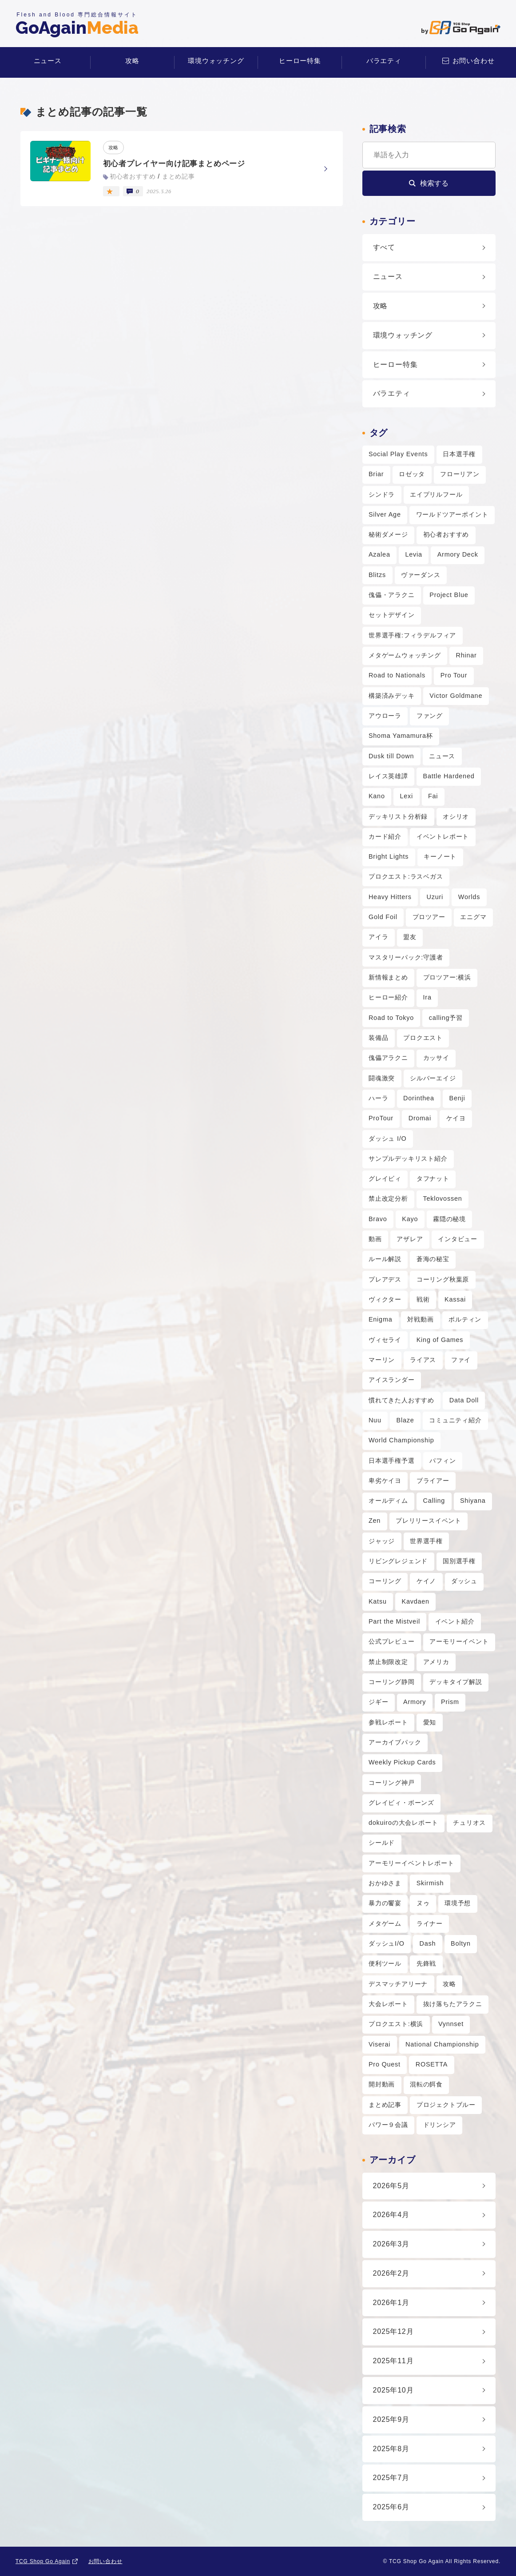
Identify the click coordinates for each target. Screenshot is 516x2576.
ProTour (381, 1118)
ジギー (378, 1701)
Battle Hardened (449, 776)
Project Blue (448, 594)
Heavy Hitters (390, 896)
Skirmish (430, 1883)
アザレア (410, 1238)
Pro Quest (385, 2064)
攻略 (132, 60)
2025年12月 (393, 2331)
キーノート (440, 856)
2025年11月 (393, 2361)
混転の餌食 (426, 2084)
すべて (384, 247)
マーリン (382, 1359)
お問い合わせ (473, 60)
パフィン (442, 1460)
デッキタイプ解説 (455, 1681)
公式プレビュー (392, 1641)
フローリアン (460, 474)
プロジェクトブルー (446, 2104)
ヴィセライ (385, 1339)
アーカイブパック (395, 1742)
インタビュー (457, 1238)
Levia (413, 554)
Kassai (455, 1299)
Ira (427, 997)
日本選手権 (459, 454)
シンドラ (382, 494)
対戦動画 (420, 1319)
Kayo (410, 1218)
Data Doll (464, 1400)
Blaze (405, 1420)
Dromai (420, 1118)
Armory (414, 1701)
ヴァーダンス (421, 574)
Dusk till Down (391, 756)
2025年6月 (391, 2507)
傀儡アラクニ (388, 1057)
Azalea (379, 554)
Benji (457, 1098)
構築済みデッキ (392, 695)
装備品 (378, 1037)
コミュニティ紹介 (455, 1420)
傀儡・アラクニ (392, 594)
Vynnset (451, 2023)
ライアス (423, 1359)
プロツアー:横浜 (447, 977)
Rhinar (466, 655)
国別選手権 (459, 1561)
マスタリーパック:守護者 (406, 957)
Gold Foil (383, 916)
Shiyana (473, 1500)
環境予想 (458, 1903)
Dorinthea (418, 1098)
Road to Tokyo (391, 1017)
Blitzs (377, 574)
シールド (382, 1842)
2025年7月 (391, 2477)
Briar (376, 474)
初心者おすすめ (446, 534)
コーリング (385, 1581)
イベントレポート (443, 836)
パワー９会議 (388, 2124)
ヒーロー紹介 (388, 997)
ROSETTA (432, 2064)
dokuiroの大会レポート (403, 1822)
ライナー (430, 1923)
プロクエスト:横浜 (396, 2023)
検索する (434, 183)
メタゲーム (385, 1923)
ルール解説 (385, 1258)
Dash (428, 1943)
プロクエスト (423, 1037)
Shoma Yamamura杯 (401, 735)
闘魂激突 (382, 1078)
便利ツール (385, 1963)
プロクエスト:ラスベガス (406, 876)
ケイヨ (456, 1118)
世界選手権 (426, 1541)
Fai (433, 796)
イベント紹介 (455, 1621)
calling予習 (446, 1017)
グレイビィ (385, 1178)
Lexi (406, 796)
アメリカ (436, 1661)
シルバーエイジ (433, 1078)
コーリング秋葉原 (443, 1279)
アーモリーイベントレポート (411, 1863)
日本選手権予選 (392, 1460)
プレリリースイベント (428, 1520)
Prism (450, 1701)
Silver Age (385, 514)
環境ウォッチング (216, 60)
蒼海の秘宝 (433, 1258)
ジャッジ (382, 1541)
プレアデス (385, 1279)
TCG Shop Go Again (43, 2561)
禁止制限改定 (388, 1661)
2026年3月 (391, 2244)
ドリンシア (439, 2124)
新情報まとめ (388, 977)
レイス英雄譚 (388, 776)
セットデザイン (392, 614)
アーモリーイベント (458, 1641)
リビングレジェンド (398, 1561)
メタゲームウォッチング (405, 655)
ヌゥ (423, 1903)
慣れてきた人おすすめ (401, 1400)
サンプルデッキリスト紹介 (408, 1158)
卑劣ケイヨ (385, 1480)
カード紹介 (385, 836)
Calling (434, 1500)
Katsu (378, 1601)
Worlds (469, 896)
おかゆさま (385, 1883)
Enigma (381, 1319)
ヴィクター (385, 1299)
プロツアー (429, 916)
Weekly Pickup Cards (402, 1762)
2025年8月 (391, 2449)
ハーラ (378, 1098)
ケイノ (426, 1581)
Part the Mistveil (394, 1621)
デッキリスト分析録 (398, 816)
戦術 (423, 1299)
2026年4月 (391, 2214)
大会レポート (388, 2003)
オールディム (388, 1500)
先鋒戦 (426, 1963)
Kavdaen (415, 1601)
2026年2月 (391, 2273)
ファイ (461, 1359)
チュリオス (469, 1822)
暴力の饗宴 (385, 1903)
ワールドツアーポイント (452, 514)
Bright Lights (389, 856)
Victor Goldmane (455, 695)
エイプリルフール (436, 494)
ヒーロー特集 (300, 60)
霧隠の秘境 (449, 1218)
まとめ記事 (385, 2104)
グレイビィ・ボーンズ (401, 1802)
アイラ (378, 936)
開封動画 (382, 2084)
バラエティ (383, 60)
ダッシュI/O (387, 1943)
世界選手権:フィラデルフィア (412, 635)
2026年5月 (391, 2186)
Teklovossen (442, 1198)
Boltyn (461, 1943)
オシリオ (456, 816)
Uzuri (434, 896)
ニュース (48, 60)
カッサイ (436, 1057)
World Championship (401, 1440)
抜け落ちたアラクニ (452, 2003)
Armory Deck (457, 554)
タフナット (433, 1178)
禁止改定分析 (388, 1198)
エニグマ (473, 916)
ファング (430, 715)
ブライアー (433, 1480)
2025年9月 (391, 2419)
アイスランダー (392, 1379)
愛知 (430, 1722)
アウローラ (385, 715)
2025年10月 (393, 2390)
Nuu (375, 1420)
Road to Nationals (397, 675)
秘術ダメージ (388, 534)
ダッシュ (464, 1581)
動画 (375, 1238)
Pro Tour (454, 675)
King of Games (440, 1339)
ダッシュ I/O (388, 1138)
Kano (377, 796)
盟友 (410, 936)
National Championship (442, 2044)
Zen (375, 1520)
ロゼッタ (412, 474)
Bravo (378, 1218)
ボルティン (465, 1319)
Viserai (379, 2044)
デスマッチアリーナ (398, 1983)
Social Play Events (398, 454)
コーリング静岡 (392, 1681)
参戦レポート (388, 1722)
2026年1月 (391, 2302)
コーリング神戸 (392, 1782)
